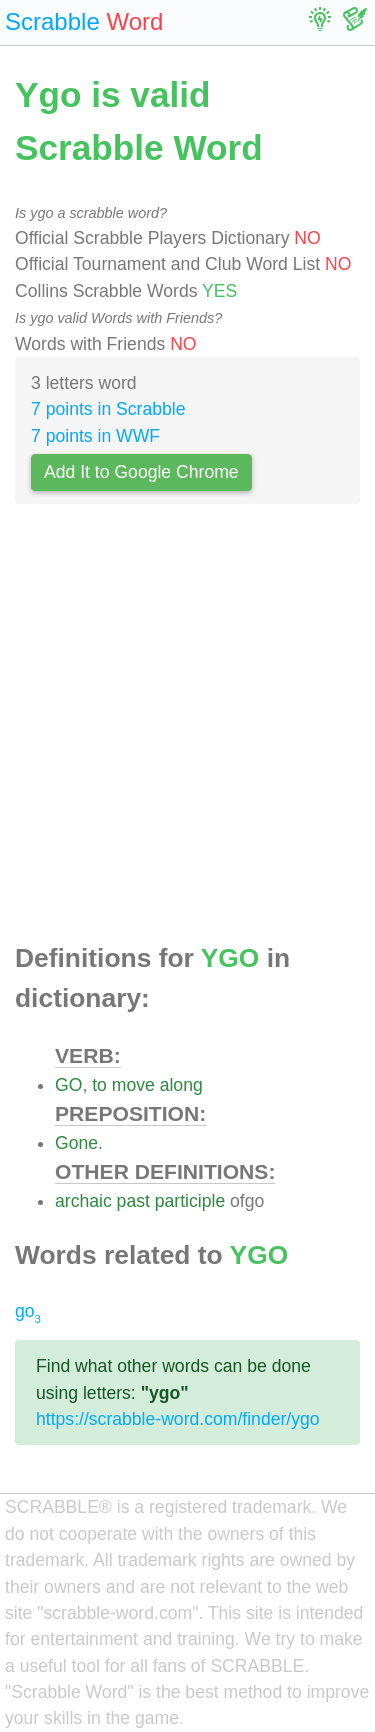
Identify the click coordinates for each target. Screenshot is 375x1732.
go (28, 1311)
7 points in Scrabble (108, 409)
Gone (76, 1143)
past (133, 1201)
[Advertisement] (187, 729)
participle (190, 1201)
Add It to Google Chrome (141, 472)
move (133, 1085)
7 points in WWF (95, 436)
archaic (83, 1201)
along (181, 1085)
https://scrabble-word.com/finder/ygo (178, 1419)
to (99, 1085)
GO (68, 1085)
